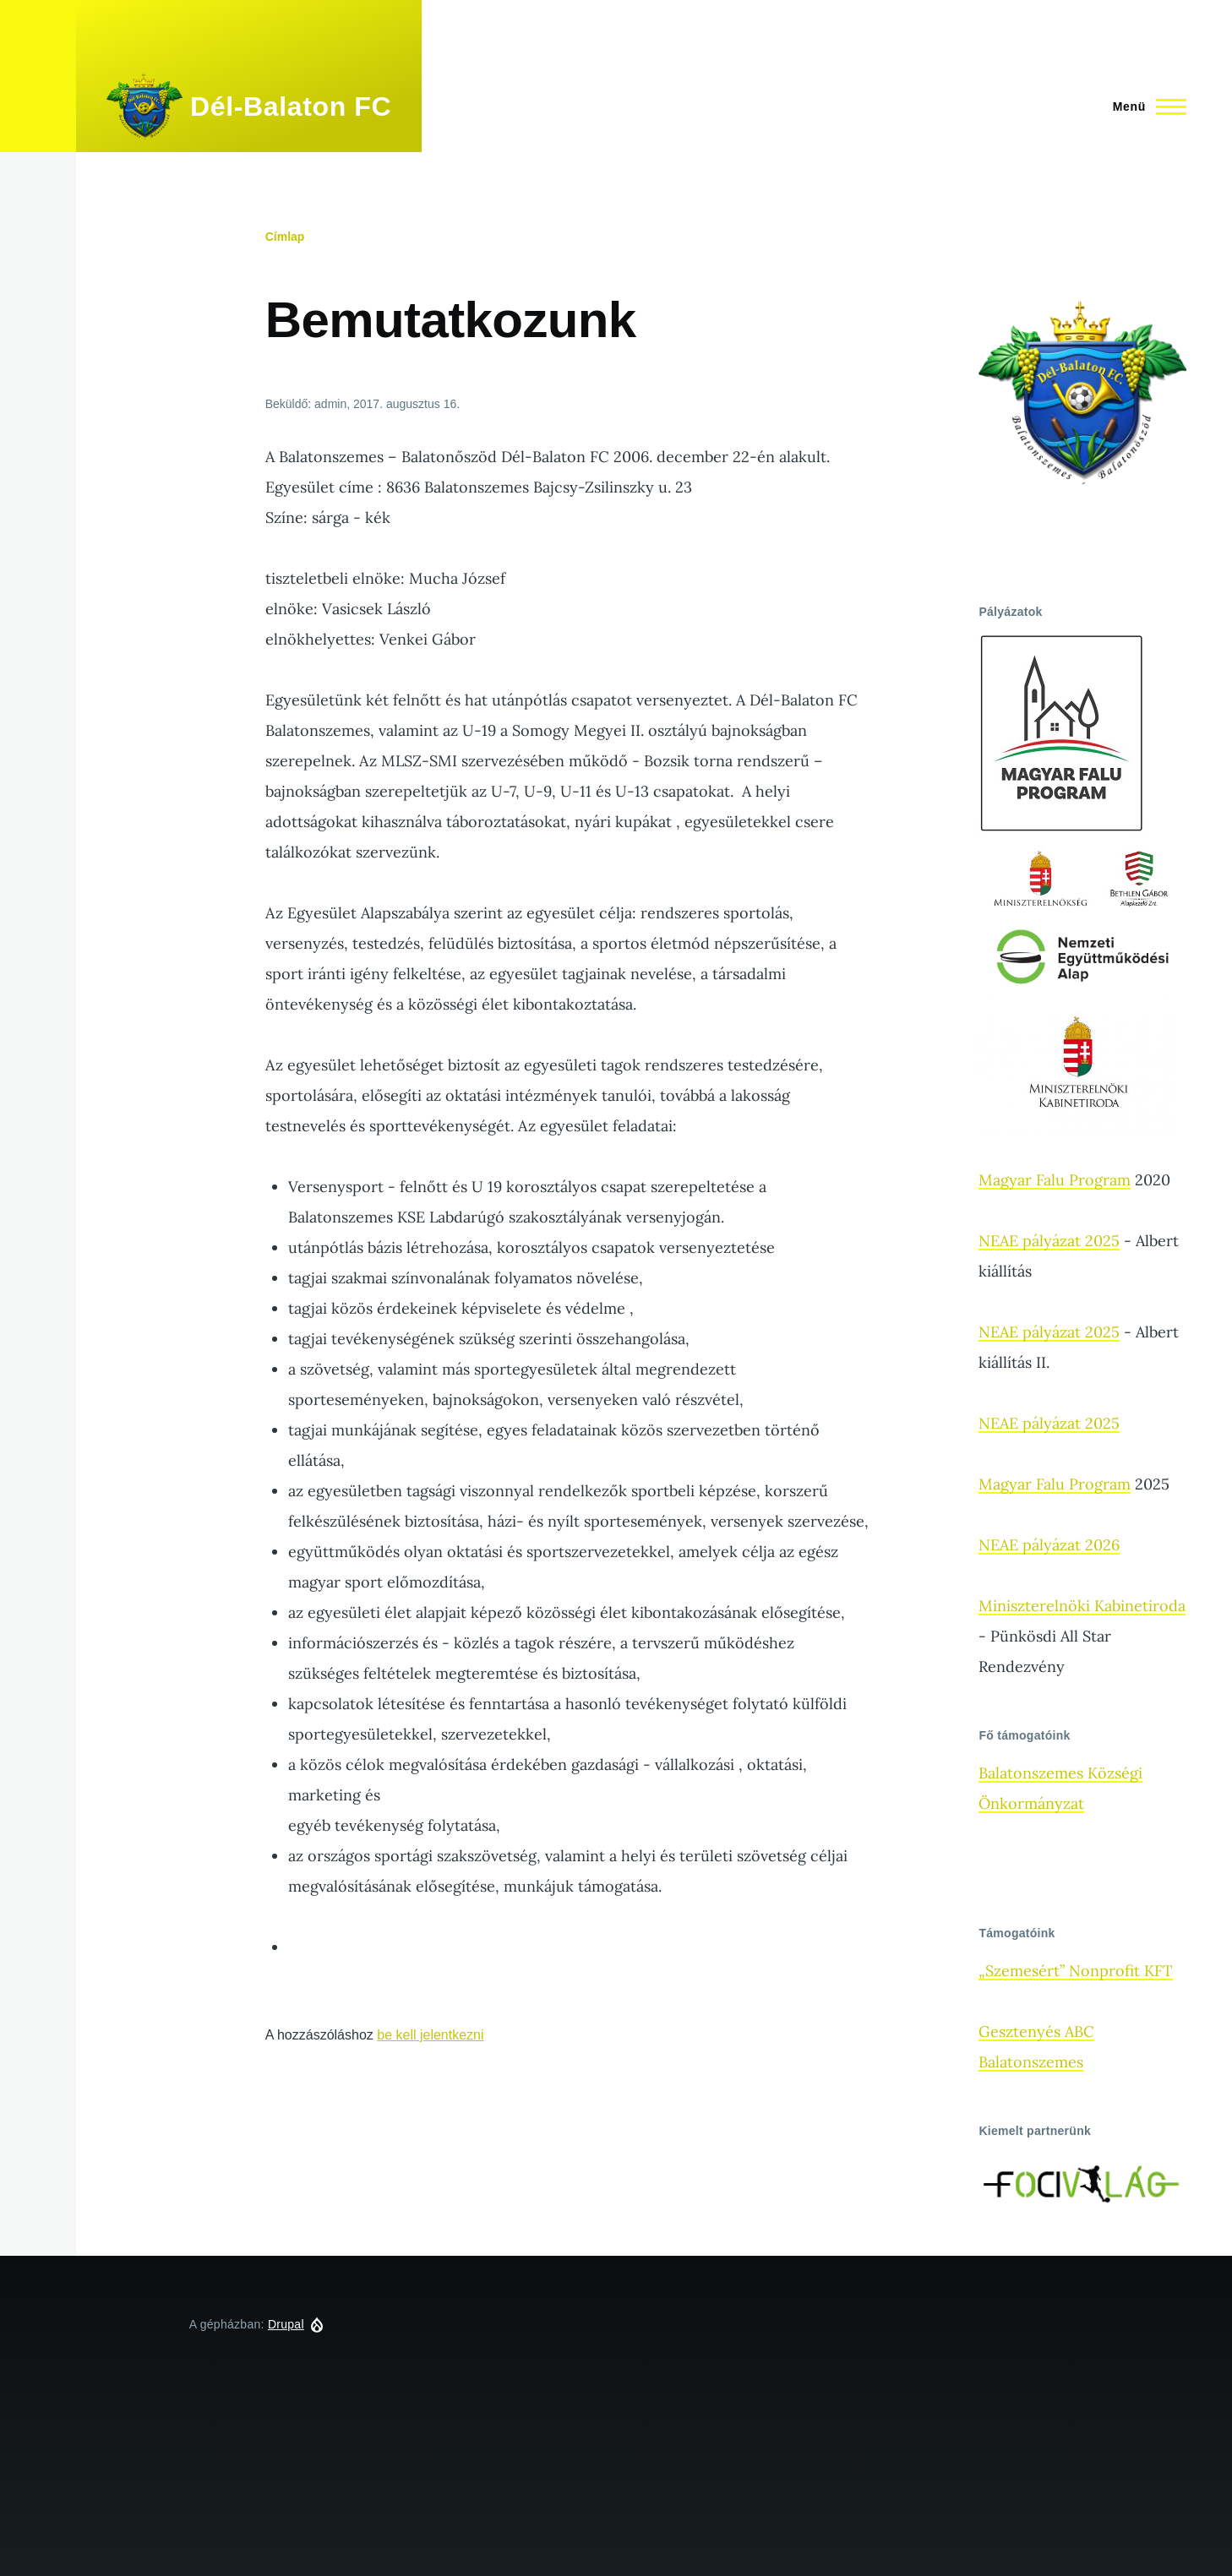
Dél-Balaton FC (290, 106)
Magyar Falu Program (1055, 1180)
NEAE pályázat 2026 (1049, 1545)
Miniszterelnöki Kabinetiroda (1082, 1605)
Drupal (286, 2324)
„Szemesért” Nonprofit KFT (1076, 1970)
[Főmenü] (1144, 106)
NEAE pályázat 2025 (1049, 1240)
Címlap (285, 236)
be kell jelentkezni (430, 2035)
